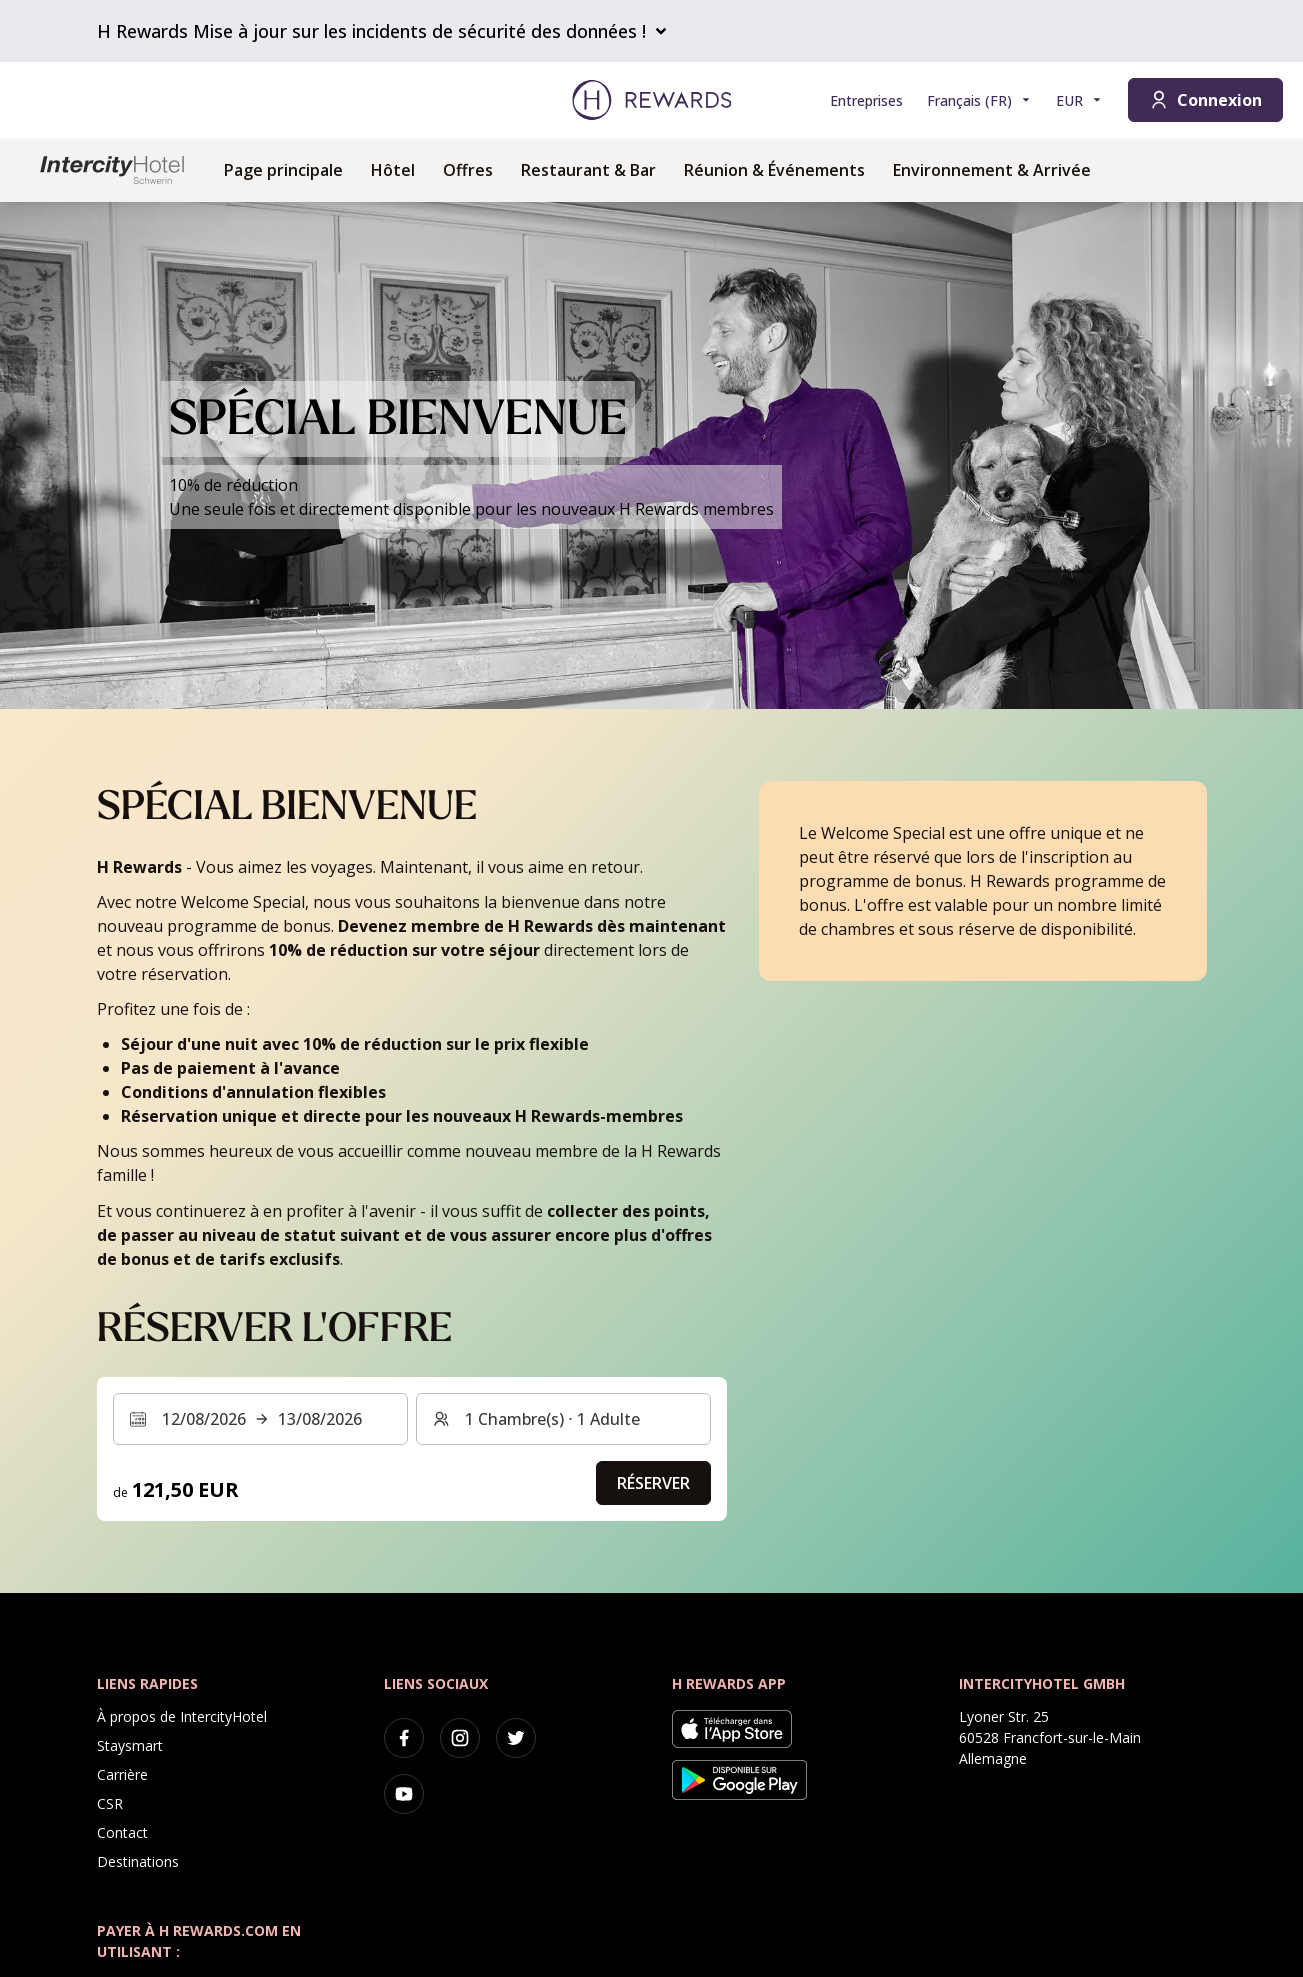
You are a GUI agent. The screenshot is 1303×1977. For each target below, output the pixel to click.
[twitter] (516, 1738)
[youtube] (404, 1794)
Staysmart (130, 1745)
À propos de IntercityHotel (182, 1716)
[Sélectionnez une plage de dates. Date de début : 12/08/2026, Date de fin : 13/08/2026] (260, 1419)
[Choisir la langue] (979, 100)
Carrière (122, 1774)
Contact (122, 1832)
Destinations (138, 1861)
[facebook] (404, 1738)
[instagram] (460, 1738)
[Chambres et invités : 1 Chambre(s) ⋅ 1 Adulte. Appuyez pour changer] (563, 1419)
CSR (110, 1803)
